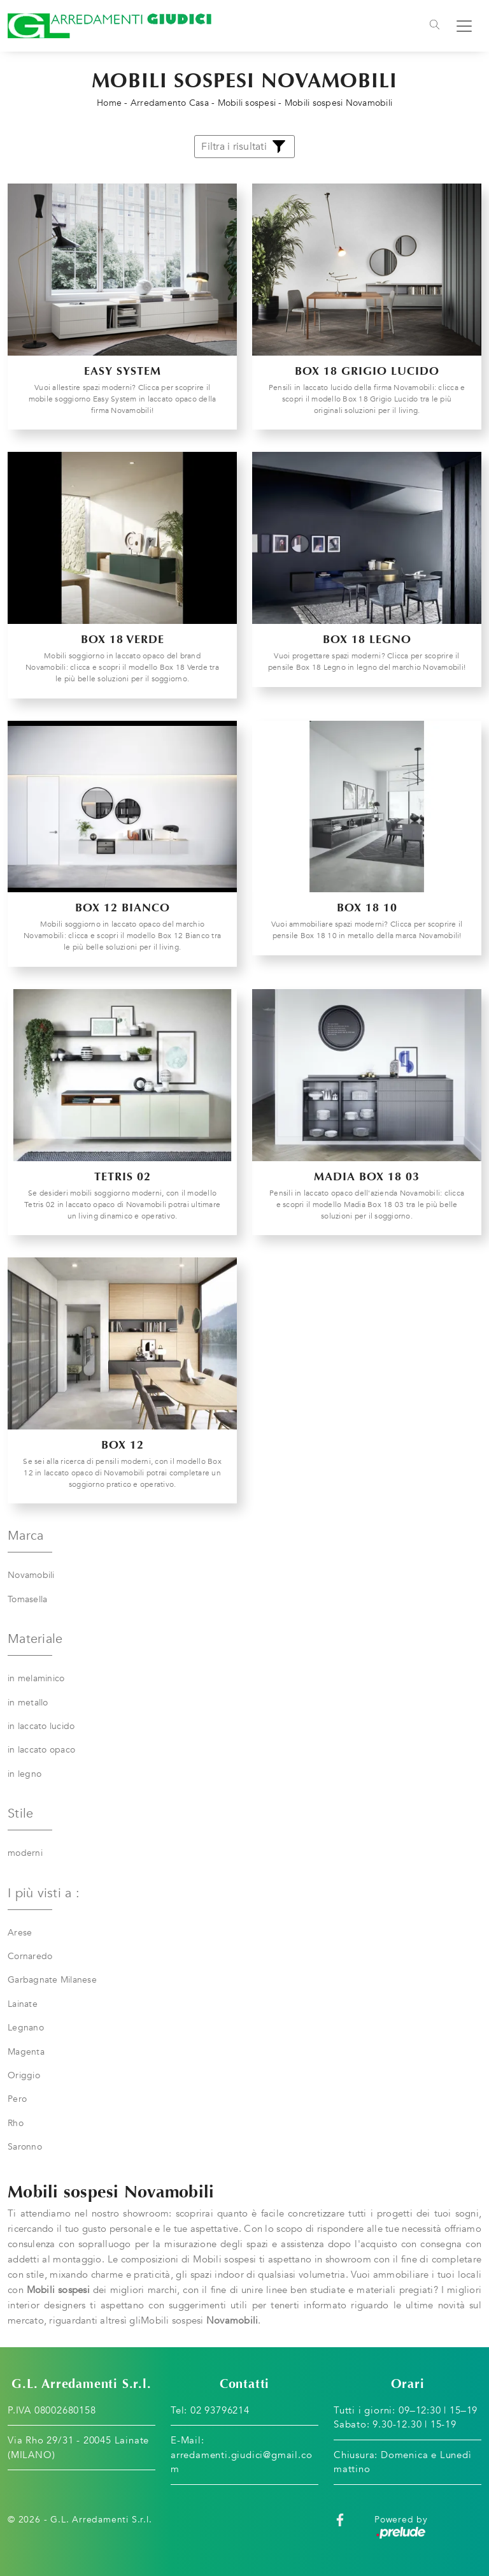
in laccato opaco (41, 1750)
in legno (24, 1774)
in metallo (28, 1703)
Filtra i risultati (244, 147)
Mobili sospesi (247, 103)
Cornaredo (30, 1956)
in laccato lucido (41, 1726)
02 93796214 (220, 2410)
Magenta (26, 2052)
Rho (16, 2123)
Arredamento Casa (170, 103)
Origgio (24, 2075)
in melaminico (36, 1678)
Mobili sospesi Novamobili (338, 103)
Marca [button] (25, 1535)
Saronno (25, 2147)
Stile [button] (20, 1813)
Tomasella (27, 1599)
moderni (25, 1853)
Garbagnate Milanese (52, 1980)
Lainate (23, 2004)
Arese (20, 1933)
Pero (17, 2099)
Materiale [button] (35, 1638)
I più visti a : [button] (44, 1893)
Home (109, 103)
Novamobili (31, 1575)
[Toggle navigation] (434, 26)
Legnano (26, 2028)
